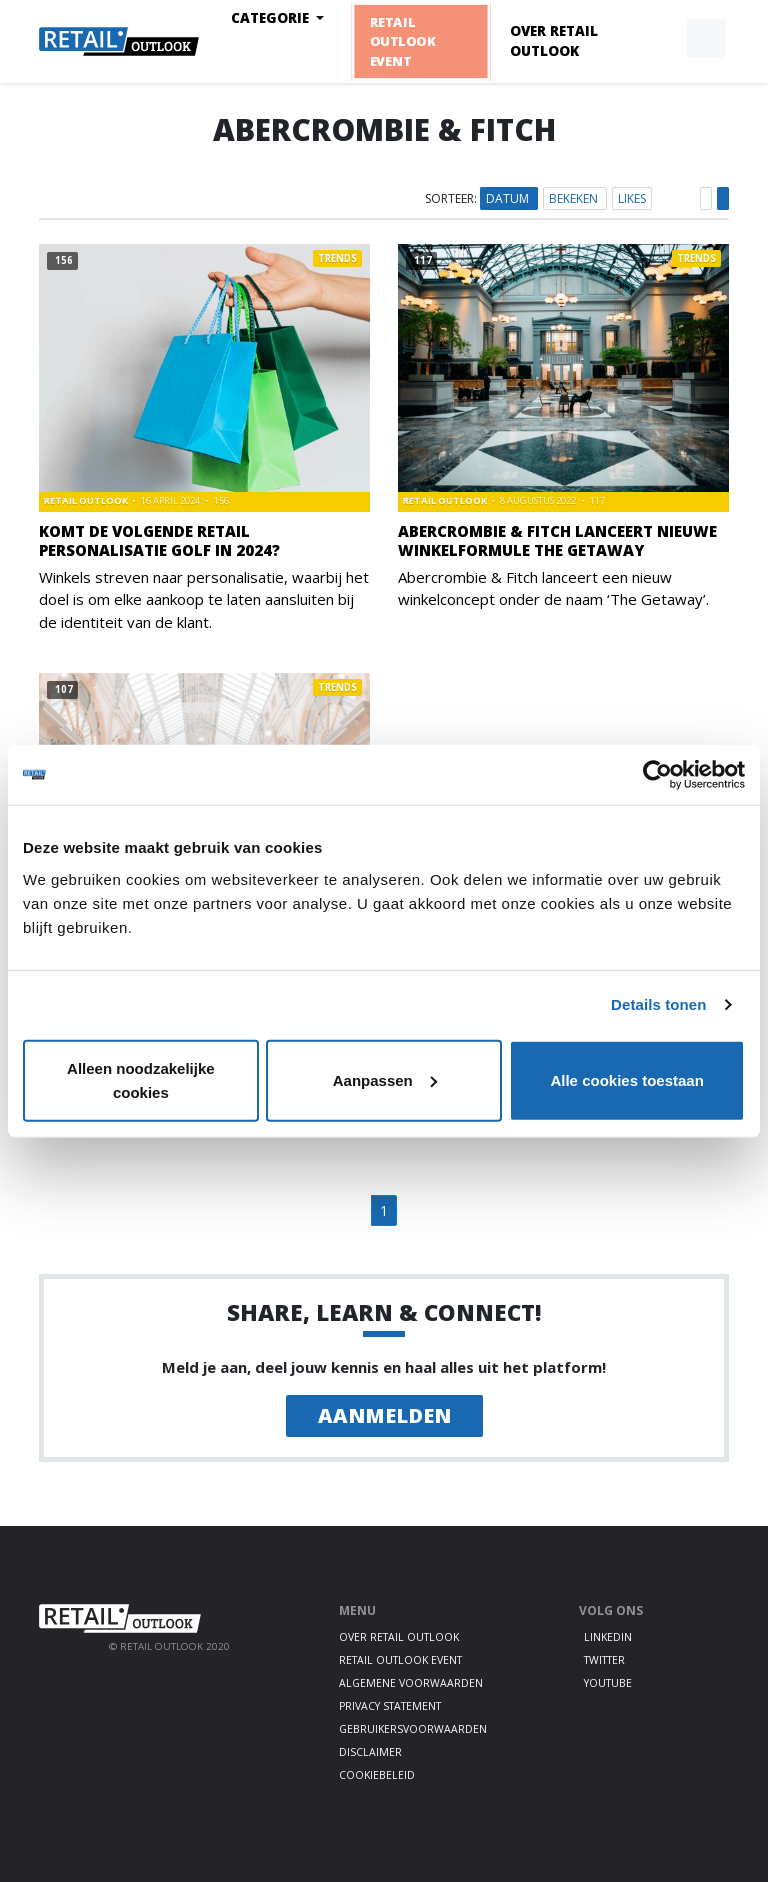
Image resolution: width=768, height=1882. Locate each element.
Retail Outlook (87, 500)
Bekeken (575, 198)
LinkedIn (608, 1637)
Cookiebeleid (377, 1775)
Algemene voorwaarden (411, 1683)
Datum (509, 198)
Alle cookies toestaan (626, 1079)
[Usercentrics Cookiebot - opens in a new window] (657, 775)
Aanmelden (384, 1415)
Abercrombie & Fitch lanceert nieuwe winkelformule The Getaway (557, 540)
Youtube (608, 1683)
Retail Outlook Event (402, 41)
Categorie (272, 18)
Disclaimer (370, 1752)
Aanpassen (385, 1079)
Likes (632, 198)
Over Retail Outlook (554, 41)
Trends (337, 258)
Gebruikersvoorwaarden (413, 1729)
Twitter (604, 1660)
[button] (660, 39)
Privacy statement (390, 1706)
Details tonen (658, 1004)
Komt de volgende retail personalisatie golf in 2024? (159, 540)
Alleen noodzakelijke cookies (141, 1079)
